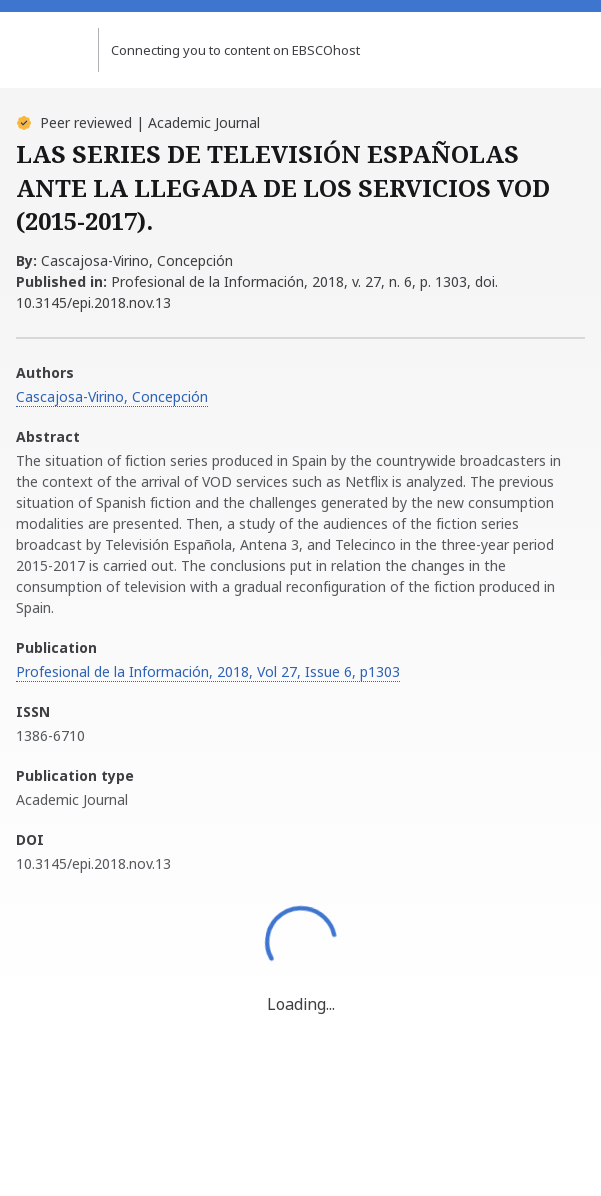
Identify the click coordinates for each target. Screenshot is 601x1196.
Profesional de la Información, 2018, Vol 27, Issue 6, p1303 (208, 671)
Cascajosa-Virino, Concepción (112, 396)
